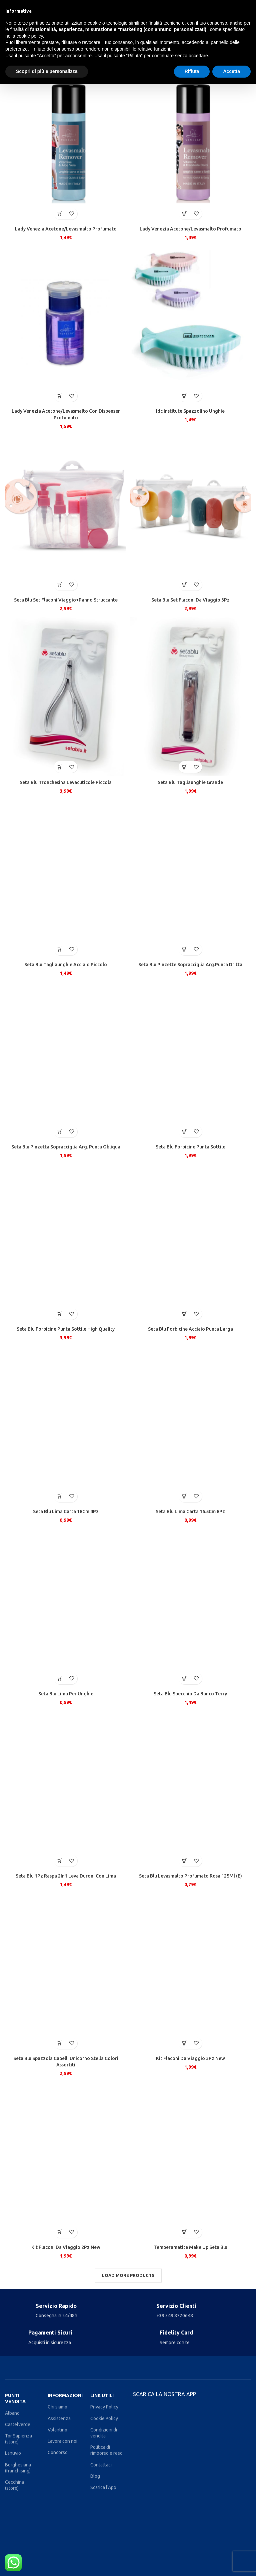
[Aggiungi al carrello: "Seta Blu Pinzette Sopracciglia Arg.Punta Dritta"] (184, 949)
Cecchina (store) (14, 2485)
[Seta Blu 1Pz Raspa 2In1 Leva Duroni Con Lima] (65, 1789)
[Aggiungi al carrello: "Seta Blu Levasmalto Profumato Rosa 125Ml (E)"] (184, 1861)
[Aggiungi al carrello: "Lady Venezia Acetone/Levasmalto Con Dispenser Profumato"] (60, 396)
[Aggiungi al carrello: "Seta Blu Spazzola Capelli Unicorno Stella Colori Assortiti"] (60, 2043)
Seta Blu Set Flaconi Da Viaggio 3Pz (190, 600)
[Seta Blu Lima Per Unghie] (65, 1607)
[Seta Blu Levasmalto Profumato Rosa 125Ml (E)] (190, 1789)
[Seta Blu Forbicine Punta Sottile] (190, 1060)
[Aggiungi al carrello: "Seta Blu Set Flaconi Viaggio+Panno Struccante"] (60, 585)
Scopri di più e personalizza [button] (46, 71)
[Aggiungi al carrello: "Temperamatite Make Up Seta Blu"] (184, 2232)
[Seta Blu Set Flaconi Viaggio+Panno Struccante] (65, 513)
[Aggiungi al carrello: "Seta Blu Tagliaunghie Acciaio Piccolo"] (60, 949)
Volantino (57, 2429)
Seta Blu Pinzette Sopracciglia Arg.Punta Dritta (190, 964)
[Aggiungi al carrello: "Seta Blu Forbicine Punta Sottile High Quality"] (60, 1314)
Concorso (58, 2452)
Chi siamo (57, 2406)
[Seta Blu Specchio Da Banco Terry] (190, 1607)
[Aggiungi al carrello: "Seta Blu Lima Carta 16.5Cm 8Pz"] (184, 1496)
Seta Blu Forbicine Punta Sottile (190, 1146)
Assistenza (59, 2418)
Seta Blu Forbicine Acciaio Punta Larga (190, 1329)
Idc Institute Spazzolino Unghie (190, 411)
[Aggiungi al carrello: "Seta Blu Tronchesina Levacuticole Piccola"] (60, 767)
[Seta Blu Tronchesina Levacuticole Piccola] (65, 695)
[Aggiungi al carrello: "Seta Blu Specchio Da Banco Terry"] (184, 1678)
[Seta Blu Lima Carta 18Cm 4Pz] (65, 1424)
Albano (12, 2413)
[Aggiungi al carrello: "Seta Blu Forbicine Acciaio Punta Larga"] (184, 1314)
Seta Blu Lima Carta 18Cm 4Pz (66, 1511)
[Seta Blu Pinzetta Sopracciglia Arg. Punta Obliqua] (65, 1060)
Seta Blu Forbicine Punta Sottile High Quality (66, 1329)
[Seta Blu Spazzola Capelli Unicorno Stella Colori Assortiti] (65, 1971)
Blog (95, 2476)
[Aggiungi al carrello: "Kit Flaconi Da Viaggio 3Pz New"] (184, 2043)
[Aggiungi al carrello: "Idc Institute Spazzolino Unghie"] (184, 396)
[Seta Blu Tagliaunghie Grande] (190, 695)
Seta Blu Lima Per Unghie (65, 1693)
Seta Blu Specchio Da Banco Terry (190, 1693)
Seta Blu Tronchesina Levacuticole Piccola (66, 782)
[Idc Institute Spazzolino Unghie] (190, 324)
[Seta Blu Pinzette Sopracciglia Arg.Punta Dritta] (190, 877)
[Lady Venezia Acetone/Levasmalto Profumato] (65, 141)
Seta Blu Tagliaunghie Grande (190, 782)
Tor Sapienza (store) (18, 2438)
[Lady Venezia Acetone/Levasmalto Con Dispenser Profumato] (65, 324)
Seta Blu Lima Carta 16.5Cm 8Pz (190, 1511)
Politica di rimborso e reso (106, 2450)
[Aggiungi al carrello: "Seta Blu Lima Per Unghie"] (60, 1678)
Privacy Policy (104, 2406)
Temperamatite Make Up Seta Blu (190, 2247)
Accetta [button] (231, 71)
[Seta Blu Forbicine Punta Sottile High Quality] (65, 1242)
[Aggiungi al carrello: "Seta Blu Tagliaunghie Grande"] (184, 767)
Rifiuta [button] (192, 71)
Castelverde (17, 2424)
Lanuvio (13, 2453)
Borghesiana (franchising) (18, 2467)
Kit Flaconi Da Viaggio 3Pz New (190, 2058)
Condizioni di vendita (103, 2432)
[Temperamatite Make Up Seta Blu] (190, 2160)
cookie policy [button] (29, 36)
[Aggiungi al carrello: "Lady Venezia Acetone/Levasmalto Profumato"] (60, 213)
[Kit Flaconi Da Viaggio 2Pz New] (65, 2160)
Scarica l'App (103, 2487)
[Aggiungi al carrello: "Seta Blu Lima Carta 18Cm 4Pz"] (60, 1496)
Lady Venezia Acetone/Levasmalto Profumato (66, 228)
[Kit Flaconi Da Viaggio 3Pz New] (190, 1971)
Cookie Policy (104, 2418)
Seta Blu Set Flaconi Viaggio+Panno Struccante (66, 600)
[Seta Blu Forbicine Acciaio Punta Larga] (190, 1242)
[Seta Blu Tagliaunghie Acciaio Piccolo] (65, 877)
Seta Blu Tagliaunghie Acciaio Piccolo (65, 964)
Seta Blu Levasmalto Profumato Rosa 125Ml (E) (190, 1876)
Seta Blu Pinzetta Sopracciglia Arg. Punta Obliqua (65, 1146)
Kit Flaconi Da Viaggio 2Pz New (65, 2247)
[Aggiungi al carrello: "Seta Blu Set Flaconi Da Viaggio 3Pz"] (184, 585)
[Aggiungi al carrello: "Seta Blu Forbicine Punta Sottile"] (184, 1131)
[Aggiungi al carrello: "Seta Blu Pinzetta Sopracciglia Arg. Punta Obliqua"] (60, 1131)
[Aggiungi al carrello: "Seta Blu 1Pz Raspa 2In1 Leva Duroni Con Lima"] (60, 1861)
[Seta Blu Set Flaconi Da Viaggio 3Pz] (190, 513)
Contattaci (101, 2464)
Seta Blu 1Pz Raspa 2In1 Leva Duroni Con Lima (66, 1876)
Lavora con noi (62, 2441)
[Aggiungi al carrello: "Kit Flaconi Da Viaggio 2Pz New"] (60, 2232)
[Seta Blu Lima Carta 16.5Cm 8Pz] (190, 1424)
